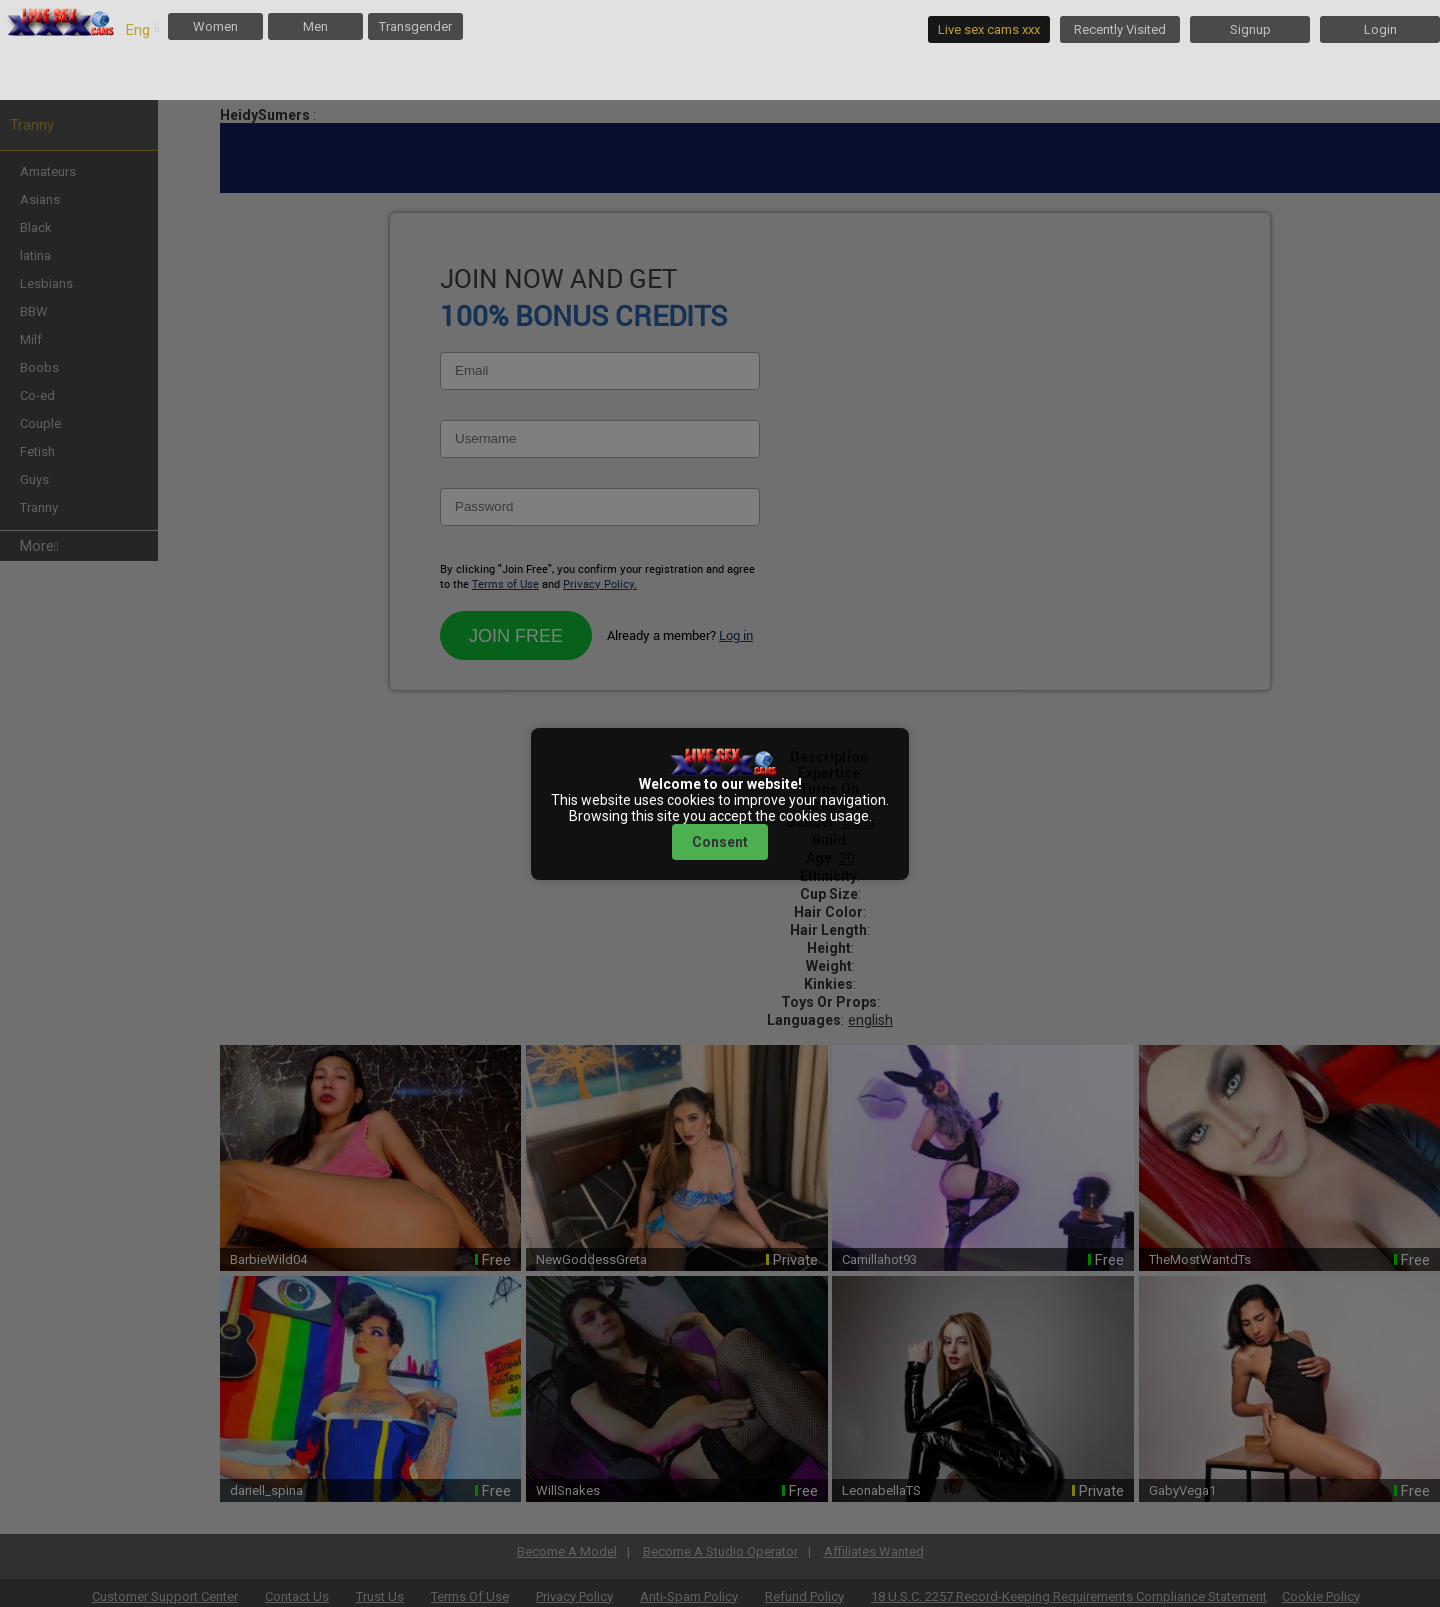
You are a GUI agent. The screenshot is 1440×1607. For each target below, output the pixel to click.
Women (215, 26)
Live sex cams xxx (989, 29)
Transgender (415, 26)
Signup (1250, 29)
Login (1380, 29)
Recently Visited (1120, 29)
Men (315, 26)
